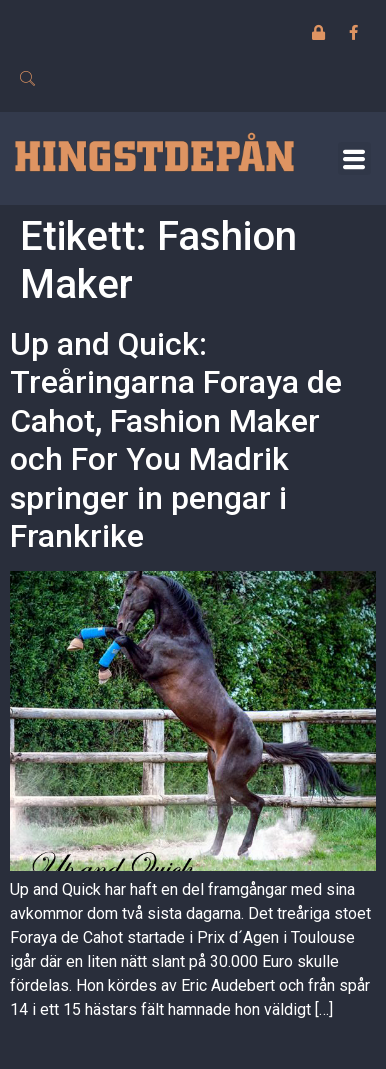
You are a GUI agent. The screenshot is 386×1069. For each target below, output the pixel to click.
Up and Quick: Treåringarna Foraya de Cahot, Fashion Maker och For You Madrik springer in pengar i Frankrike (176, 440)
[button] (354, 158)
